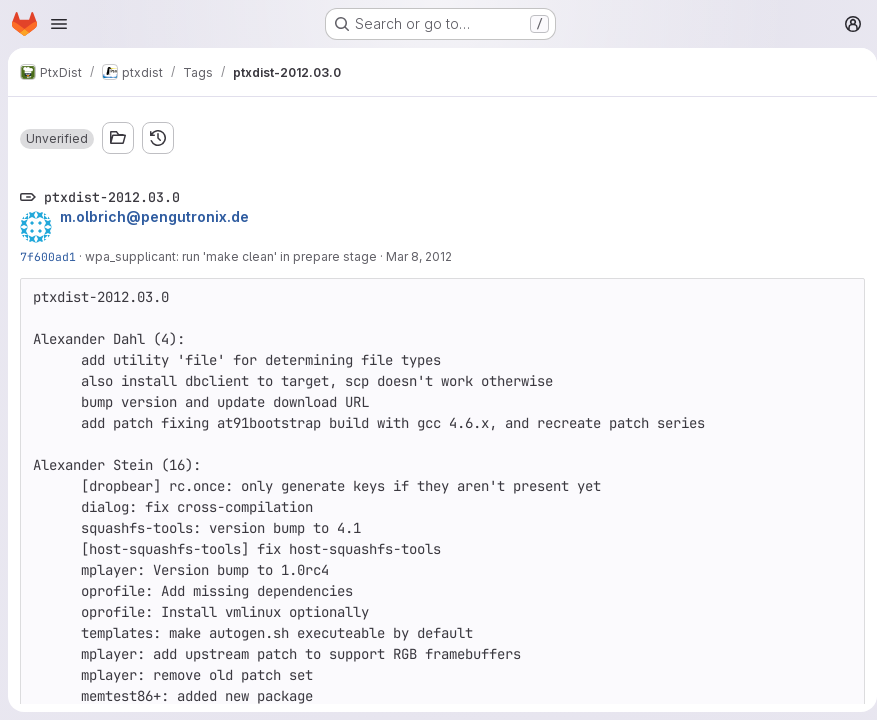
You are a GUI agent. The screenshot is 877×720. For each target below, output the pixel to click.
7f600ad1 (48, 256)
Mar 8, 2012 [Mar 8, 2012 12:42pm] (419, 256)
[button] (57, 139)
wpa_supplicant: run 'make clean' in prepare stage (231, 256)
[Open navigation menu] (59, 24)
